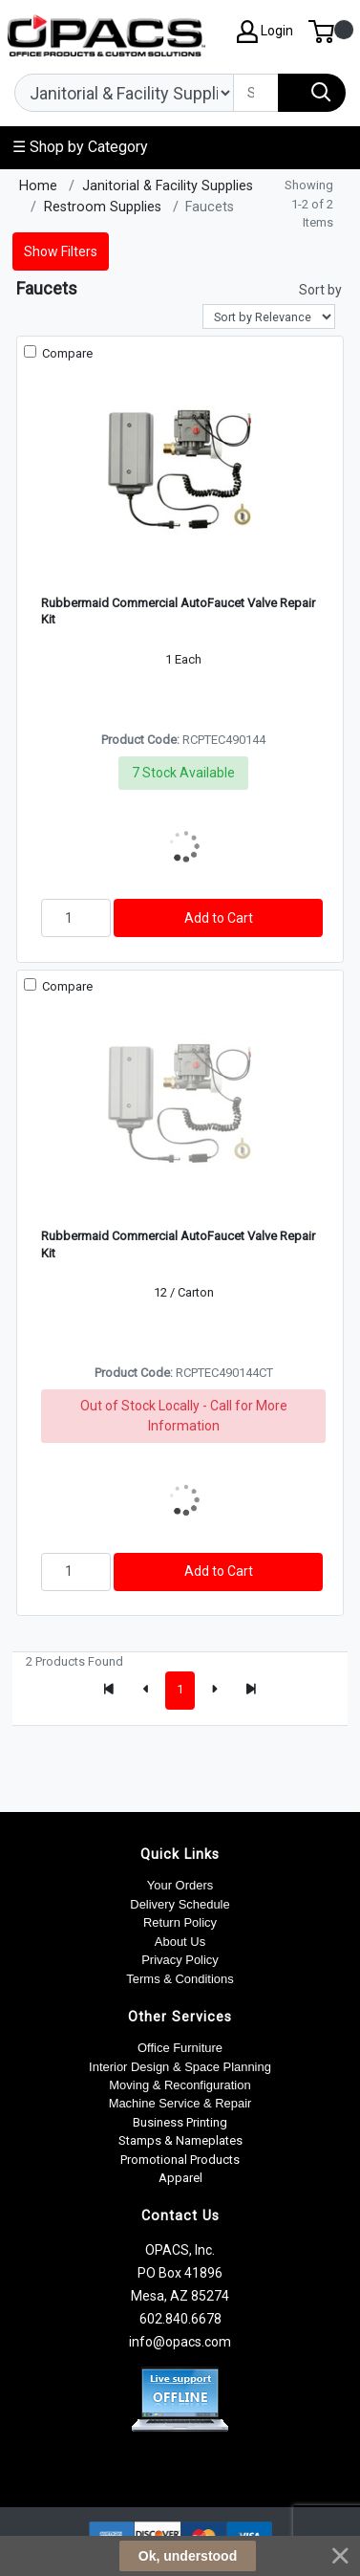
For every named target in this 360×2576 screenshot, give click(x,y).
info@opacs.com (180, 2341)
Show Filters (60, 251)
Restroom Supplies (102, 207)
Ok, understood (187, 2556)
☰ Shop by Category (80, 147)
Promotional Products (180, 2159)
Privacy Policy (180, 1960)
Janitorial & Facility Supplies (167, 186)
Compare (66, 353)
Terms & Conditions (179, 1979)
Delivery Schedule (179, 1904)
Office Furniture (180, 2048)
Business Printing (180, 2122)
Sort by (320, 289)
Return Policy (180, 1922)
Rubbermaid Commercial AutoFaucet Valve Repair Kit (178, 611)
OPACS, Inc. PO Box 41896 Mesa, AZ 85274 (180, 2272)
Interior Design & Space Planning (180, 2067)
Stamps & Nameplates (180, 2140)
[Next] (214, 1690)
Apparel (180, 2178)
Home (38, 186)
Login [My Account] (265, 31)
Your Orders (180, 1885)
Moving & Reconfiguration (179, 2085)
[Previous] (146, 1690)
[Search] (256, 93)
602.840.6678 (180, 2318)
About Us (180, 1941)
